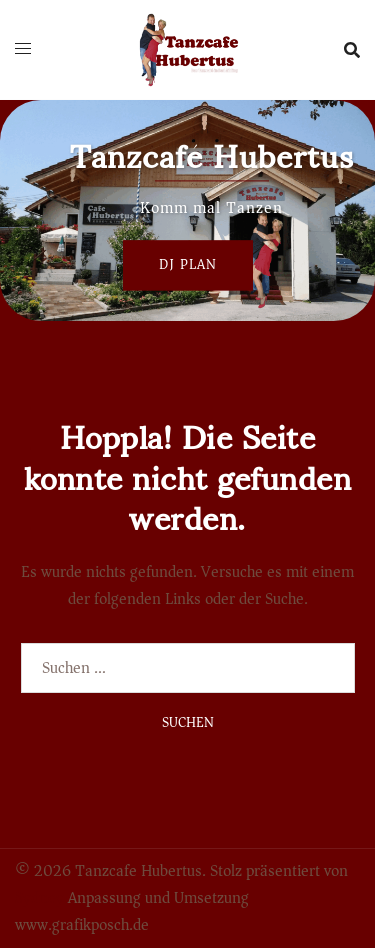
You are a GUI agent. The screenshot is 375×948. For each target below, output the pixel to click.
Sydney (39, 898)
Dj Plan (188, 264)
